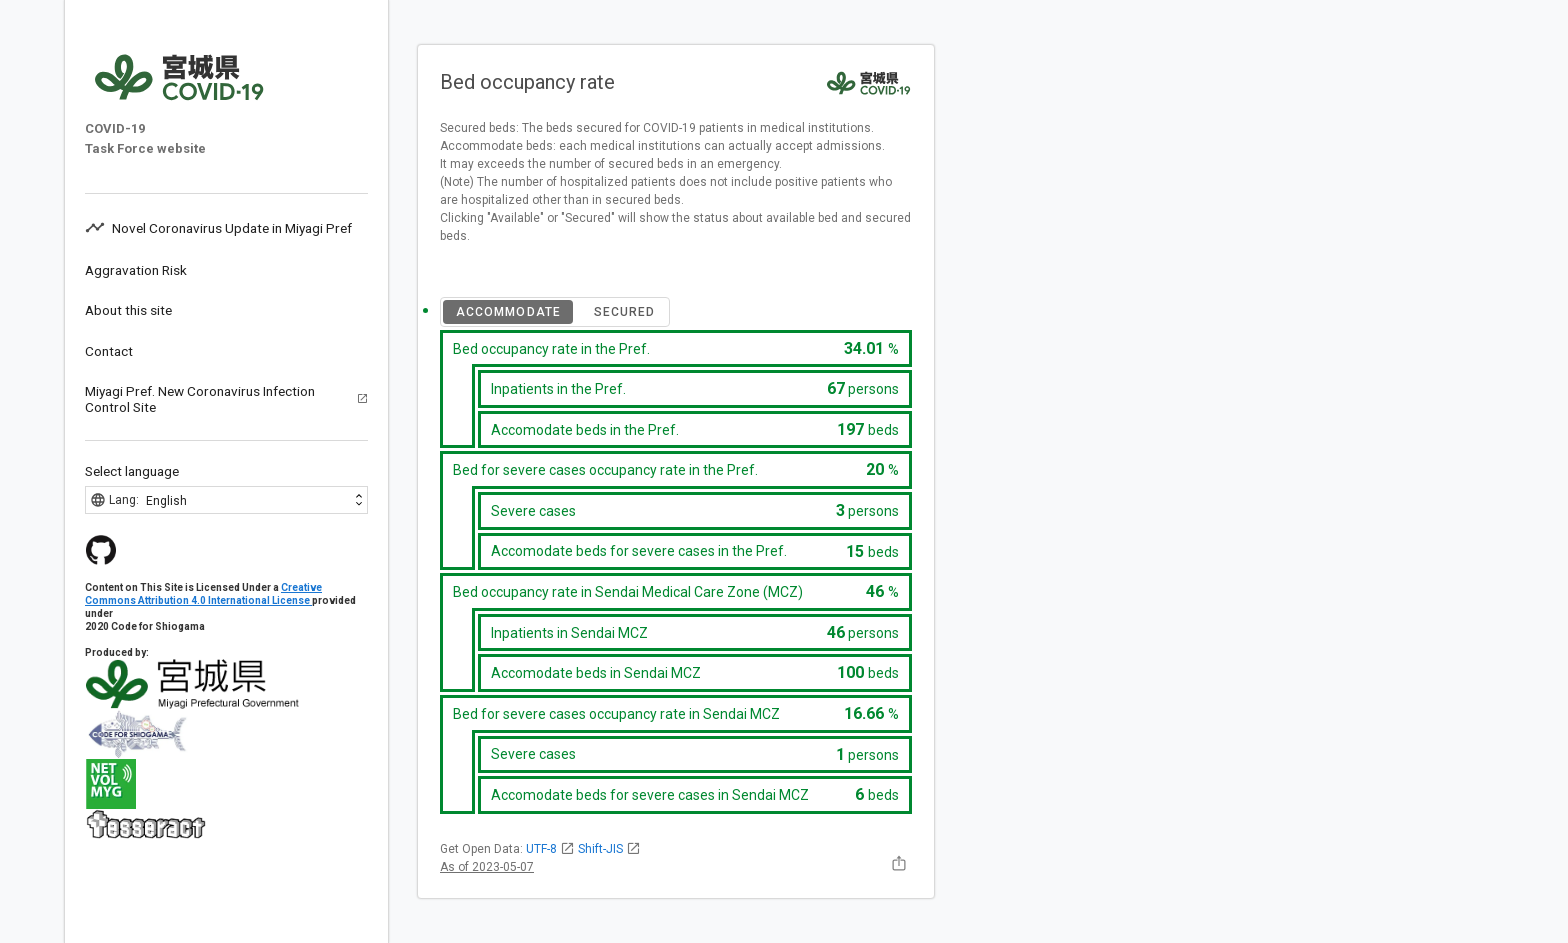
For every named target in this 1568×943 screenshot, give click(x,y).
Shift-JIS (609, 849)
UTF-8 (550, 849)
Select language (132, 471)
